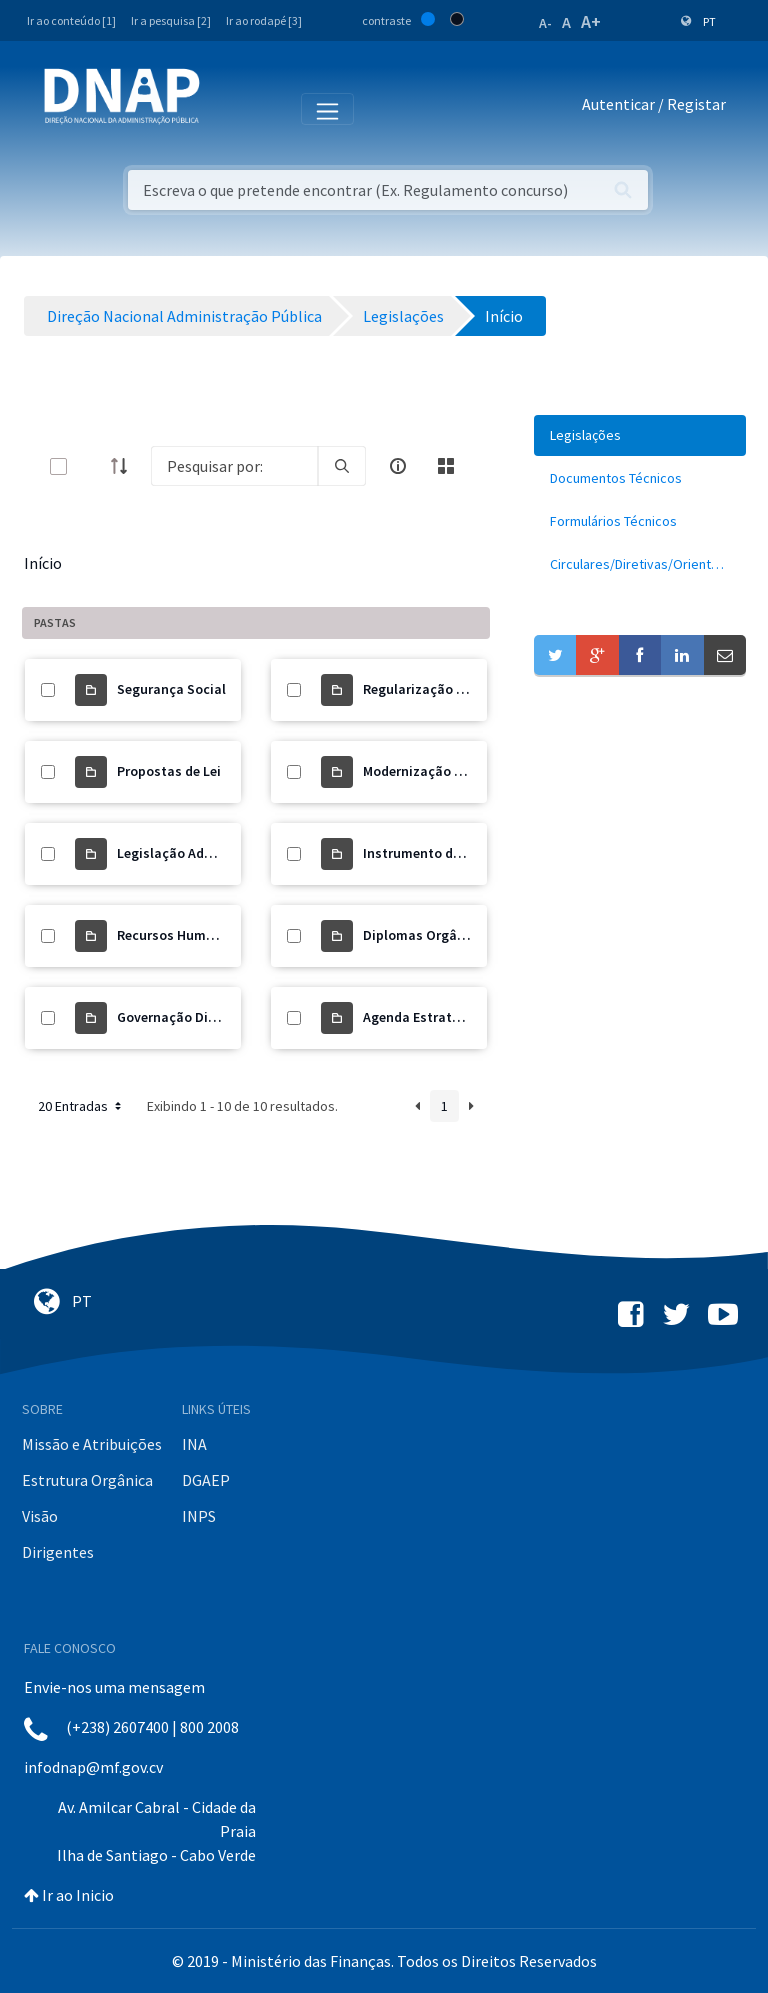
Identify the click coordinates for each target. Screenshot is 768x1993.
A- (545, 23)
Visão (40, 1516)
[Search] (234, 466)
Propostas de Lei (169, 771)
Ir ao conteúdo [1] (71, 20)
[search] (342, 466)
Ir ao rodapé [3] (264, 20)
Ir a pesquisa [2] (171, 20)
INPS (199, 1516)
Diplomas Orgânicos (427, 935)
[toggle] (91, 466)
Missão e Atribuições (92, 1444)
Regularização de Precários (448, 689)
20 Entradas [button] (81, 1106)
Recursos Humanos (177, 935)
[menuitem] (640, 435)
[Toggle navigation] (228, 108)
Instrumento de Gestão (435, 853)
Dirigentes (58, 1552)
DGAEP (206, 1480)
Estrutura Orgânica (87, 1480)
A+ (591, 21)
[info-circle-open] (398, 466)
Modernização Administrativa (456, 771)
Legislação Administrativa (200, 853)
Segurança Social (171, 689)
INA (194, 1444)
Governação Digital (177, 1017)
